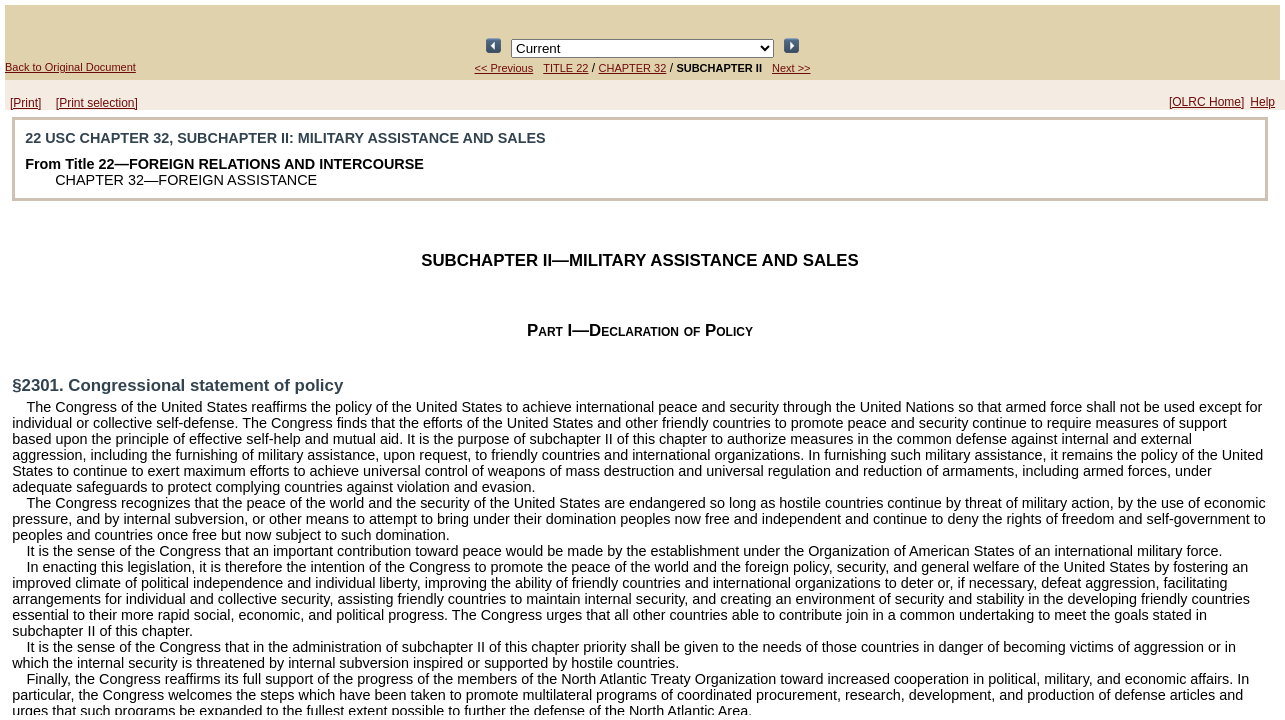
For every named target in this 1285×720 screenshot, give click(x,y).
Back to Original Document (70, 67)
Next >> (791, 68)
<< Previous (504, 68)
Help (1262, 102)
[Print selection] (97, 103)
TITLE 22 (565, 68)
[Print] (25, 103)
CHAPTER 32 (633, 68)
